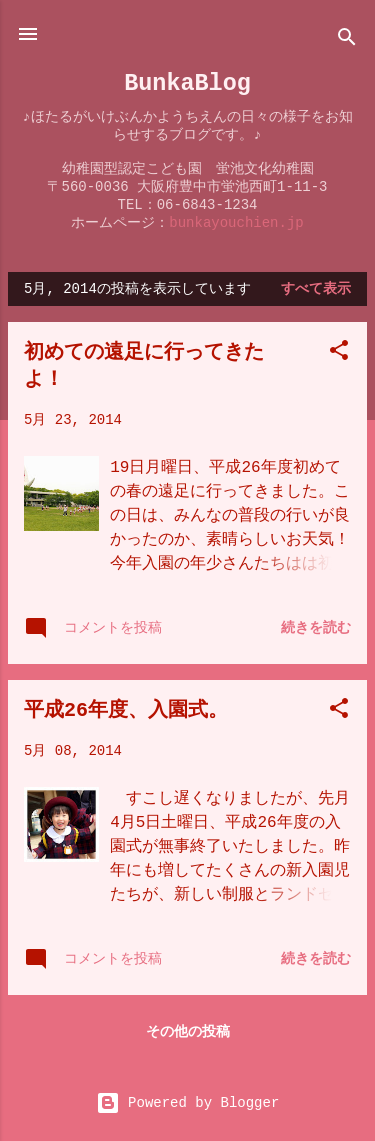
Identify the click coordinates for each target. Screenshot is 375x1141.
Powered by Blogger (188, 1103)
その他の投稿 (188, 1032)
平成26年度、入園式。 (126, 710)
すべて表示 (316, 289)
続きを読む (316, 628)
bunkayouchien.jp (236, 223)
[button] (339, 354)
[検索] (347, 40)
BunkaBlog (187, 83)
